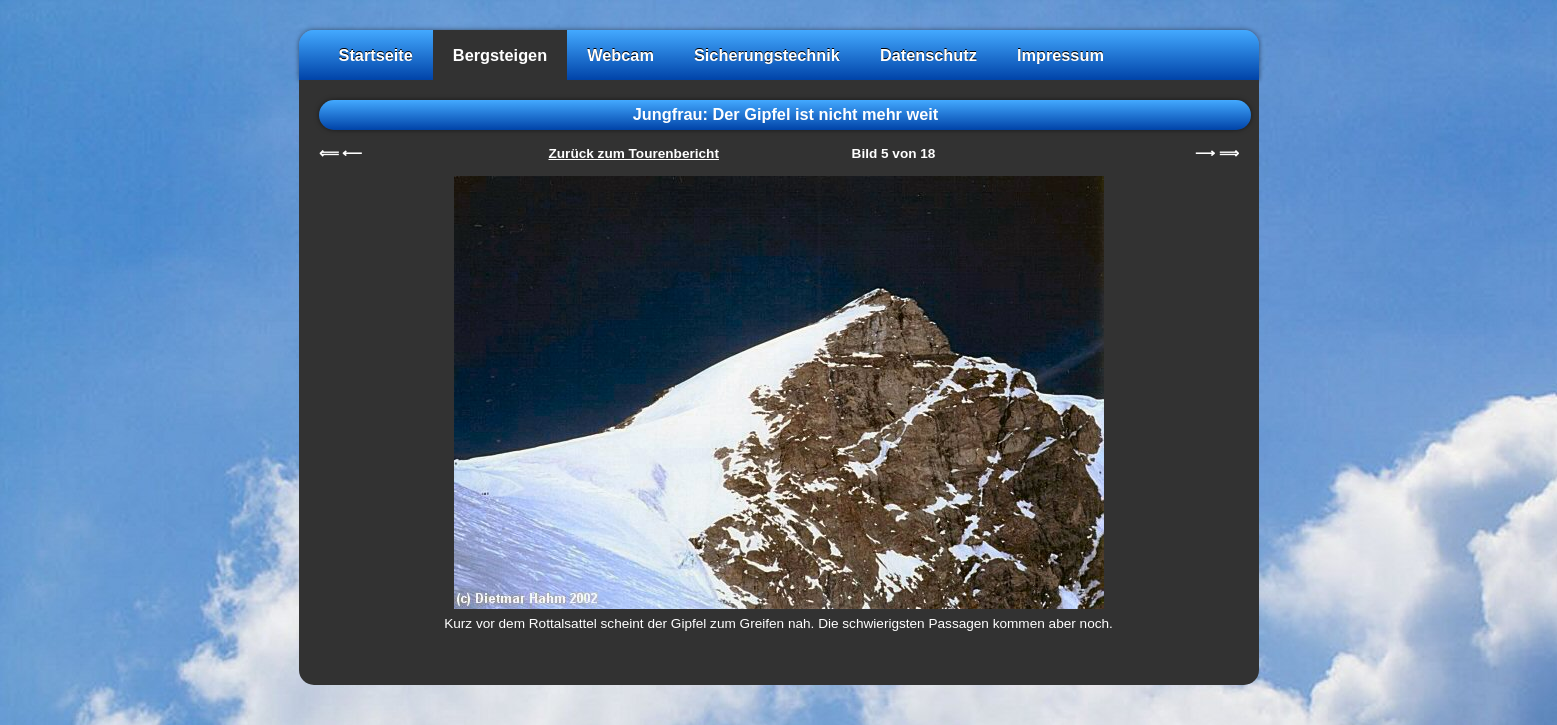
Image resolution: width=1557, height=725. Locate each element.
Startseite (376, 55)
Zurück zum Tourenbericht (634, 153)
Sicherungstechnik (767, 55)
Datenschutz (928, 55)
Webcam (620, 55)
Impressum (1060, 55)
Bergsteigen (500, 55)
